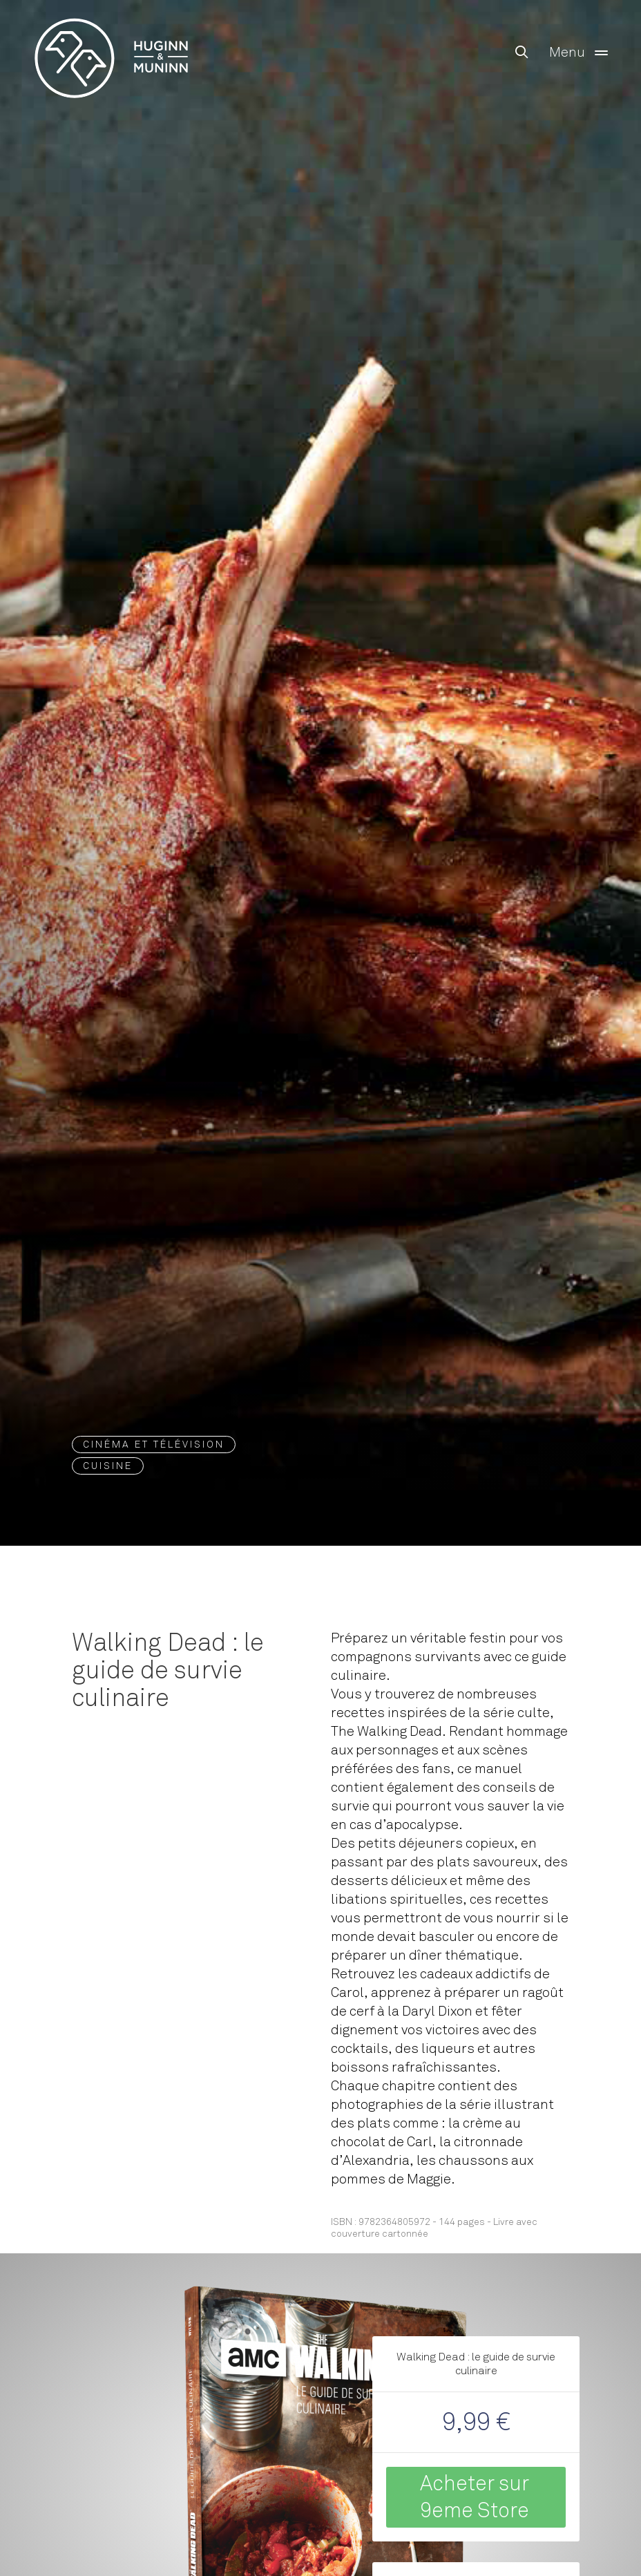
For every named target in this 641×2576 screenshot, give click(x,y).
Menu (581, 53)
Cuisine (108, 1466)
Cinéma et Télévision (153, 1444)
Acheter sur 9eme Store (474, 2497)
